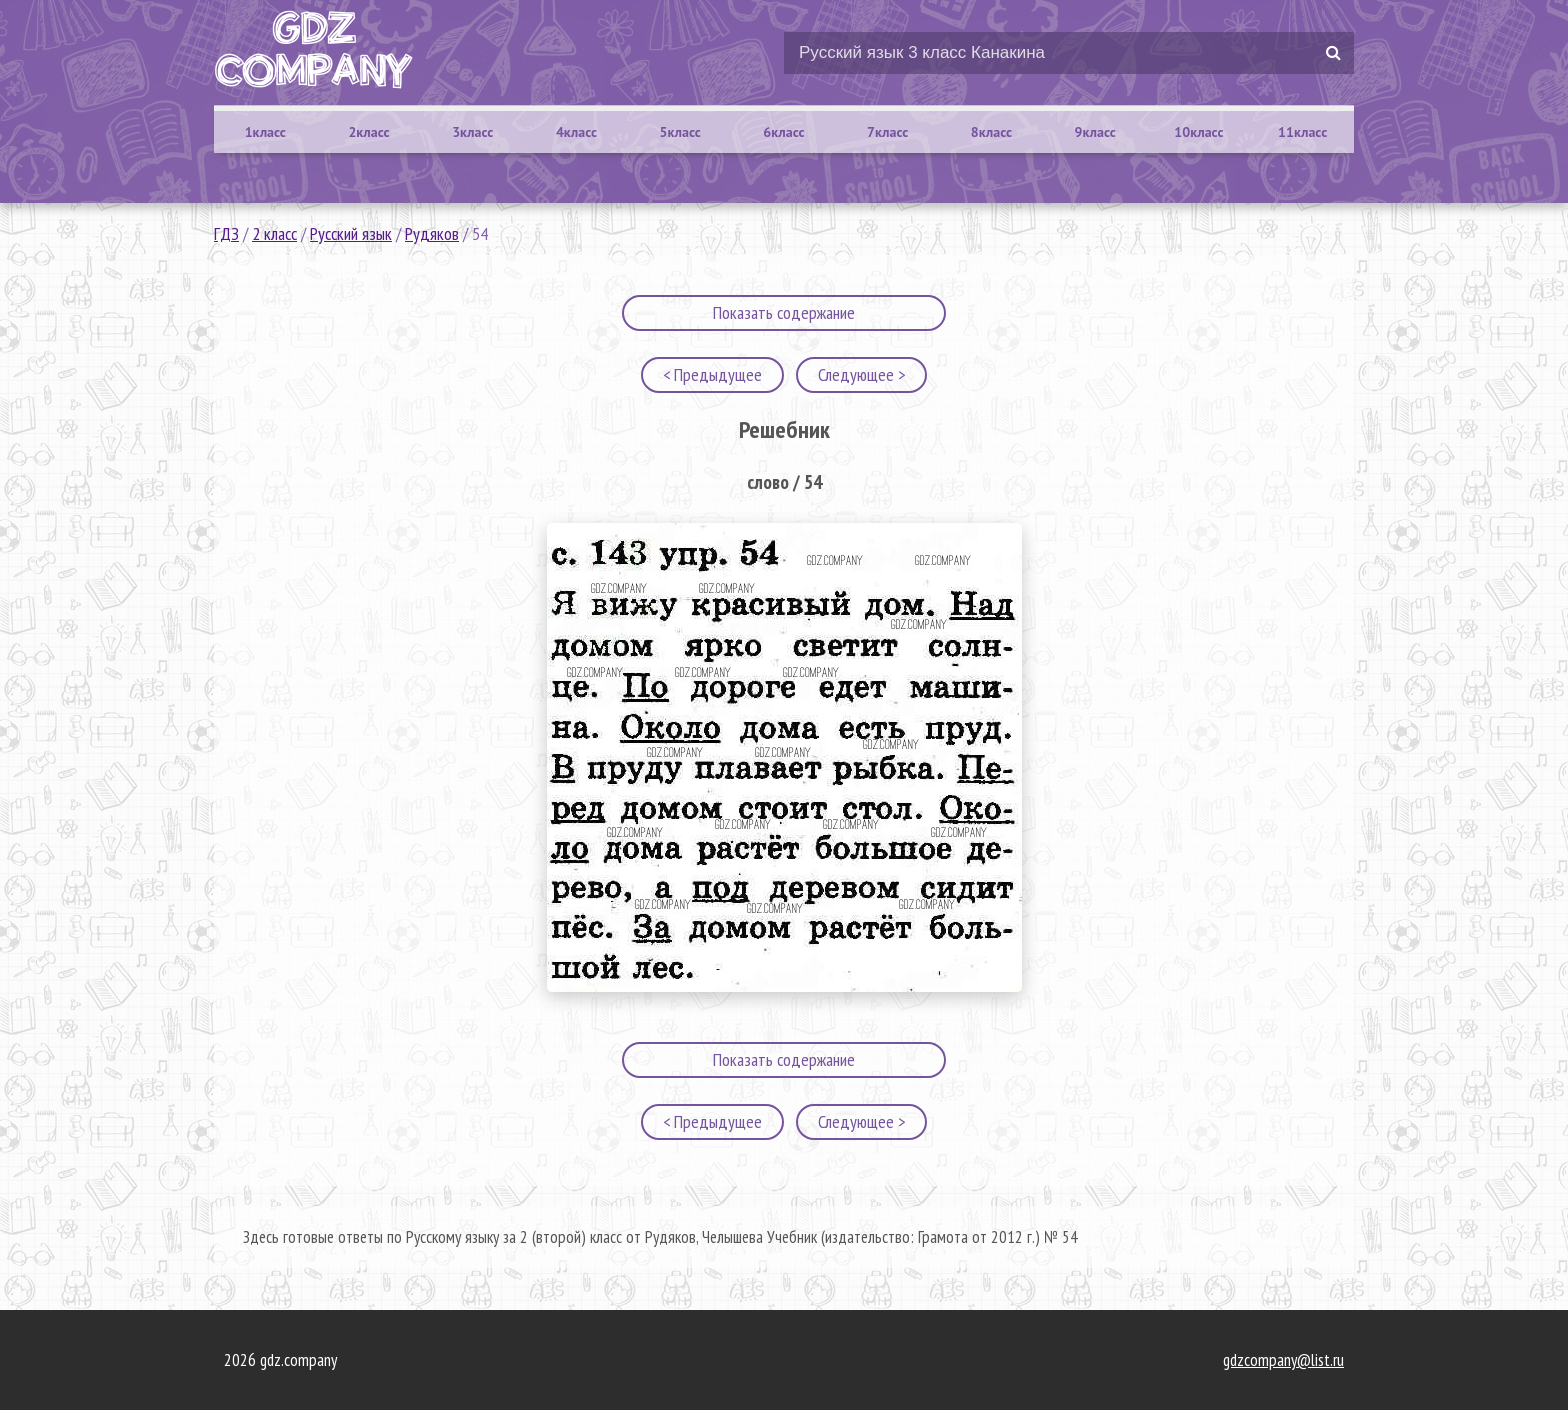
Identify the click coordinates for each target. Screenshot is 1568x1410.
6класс (783, 132)
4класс (576, 132)
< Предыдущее (712, 374)
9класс (1095, 132)
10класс (1198, 132)
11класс (1302, 132)
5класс (680, 132)
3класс (472, 132)
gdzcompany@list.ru (1283, 1360)
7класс (887, 132)
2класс (368, 132)
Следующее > (861, 374)
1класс (265, 132)
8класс (991, 132)
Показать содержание (784, 312)
